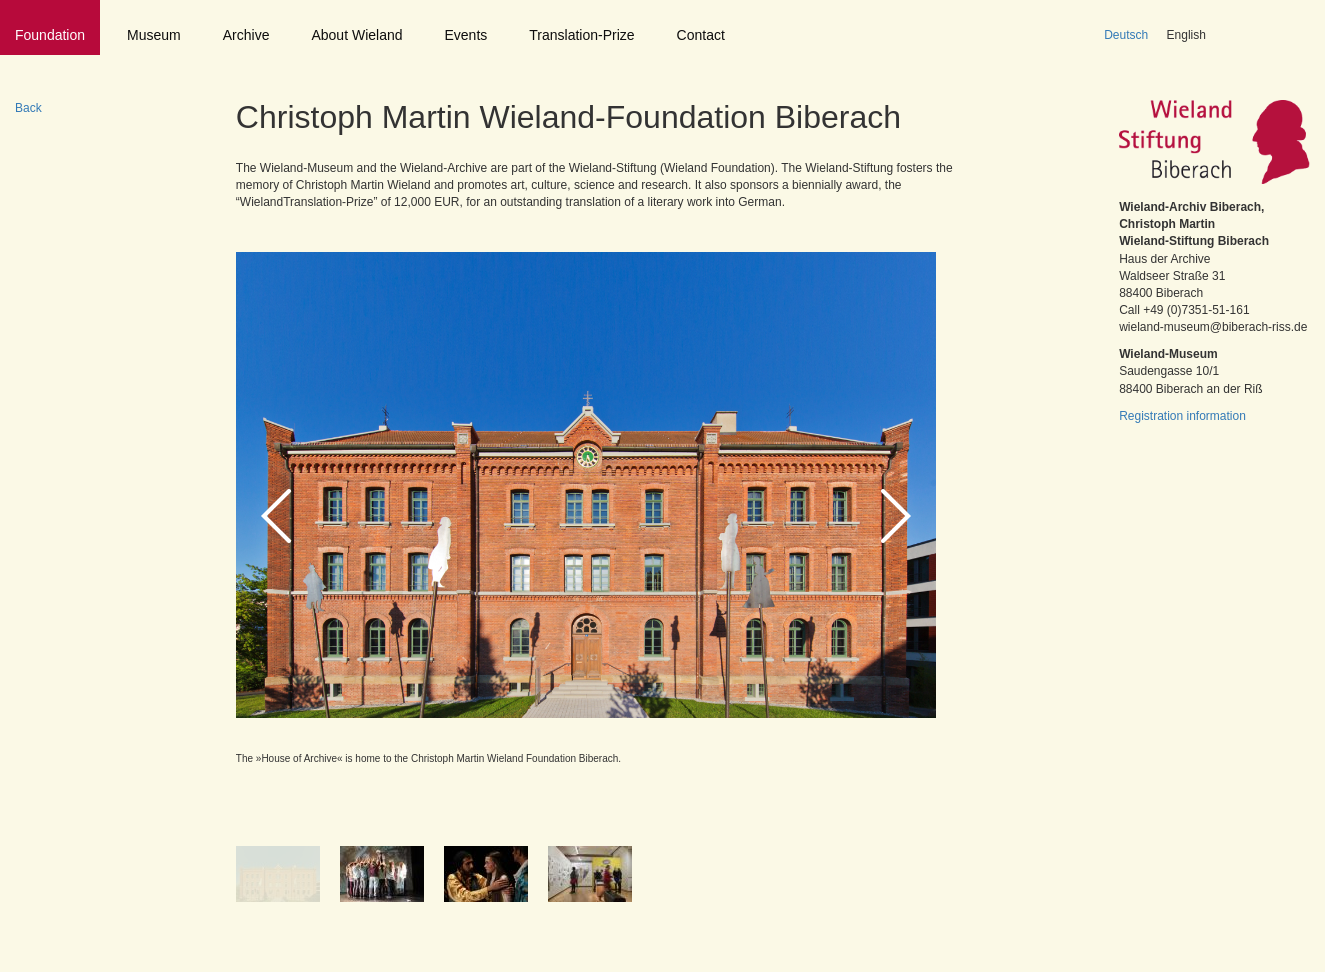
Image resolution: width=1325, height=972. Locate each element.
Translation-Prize (581, 35)
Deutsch (1126, 35)
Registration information (1182, 416)
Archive (246, 35)
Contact (701, 35)
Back (28, 108)
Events (466, 35)
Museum (154, 35)
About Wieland (356, 35)
